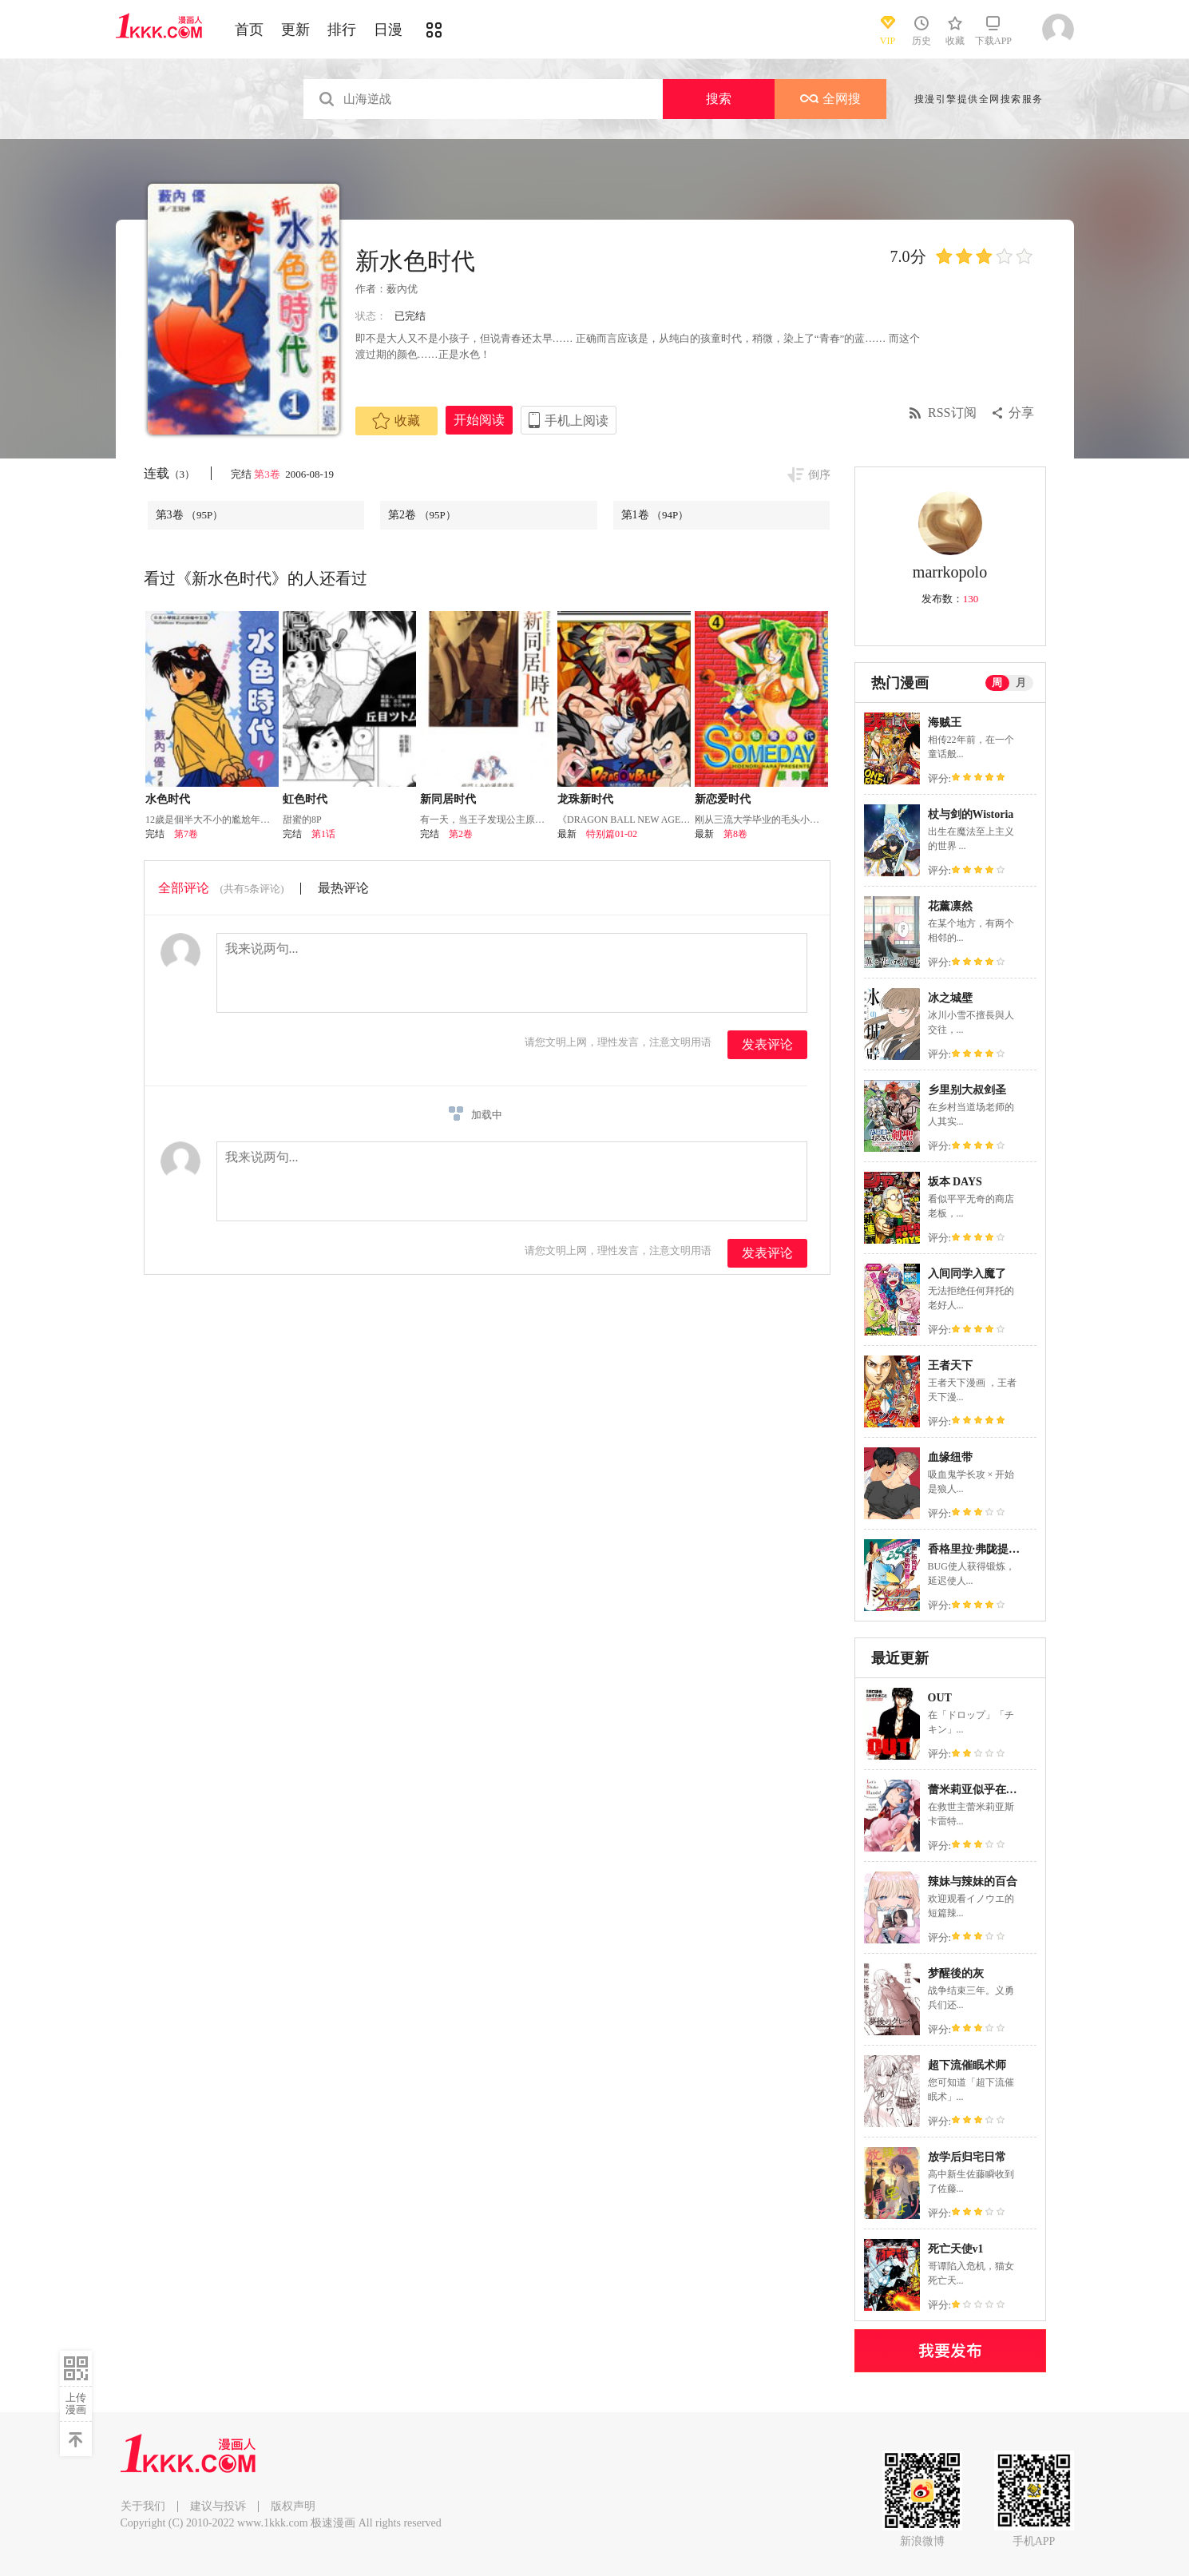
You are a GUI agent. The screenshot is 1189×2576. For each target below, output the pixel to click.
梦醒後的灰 (956, 1973)
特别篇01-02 (611, 833)
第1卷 (655, 515)
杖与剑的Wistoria (971, 814)
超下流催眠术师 (967, 2065)
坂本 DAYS (955, 1182)
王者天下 (950, 1365)
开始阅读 (479, 420)
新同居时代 (448, 799)
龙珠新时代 (585, 799)
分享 (1021, 412)
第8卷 (735, 833)
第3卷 (268, 474)
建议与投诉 (218, 2506)
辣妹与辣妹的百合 (972, 1881)
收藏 (396, 421)
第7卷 (186, 833)
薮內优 (402, 289)
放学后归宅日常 (967, 2157)
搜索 (718, 98)
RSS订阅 (952, 412)
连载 (170, 473)
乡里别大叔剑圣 (967, 1090)
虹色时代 (305, 799)
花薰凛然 (950, 906)
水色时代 (167, 799)
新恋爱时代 (723, 799)
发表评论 (767, 1044)
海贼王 (944, 722)
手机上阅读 (576, 420)
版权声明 (293, 2506)
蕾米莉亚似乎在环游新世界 (995, 1790)
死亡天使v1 (956, 2249)
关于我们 (143, 2506)
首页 (249, 30)
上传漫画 (75, 2403)
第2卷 (422, 515)
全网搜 (830, 98)
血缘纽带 (950, 1457)
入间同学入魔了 (967, 1274)
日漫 (388, 30)
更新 (295, 30)
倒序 (819, 475)
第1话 (323, 833)
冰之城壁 (950, 998)
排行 (341, 30)
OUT (940, 1698)
